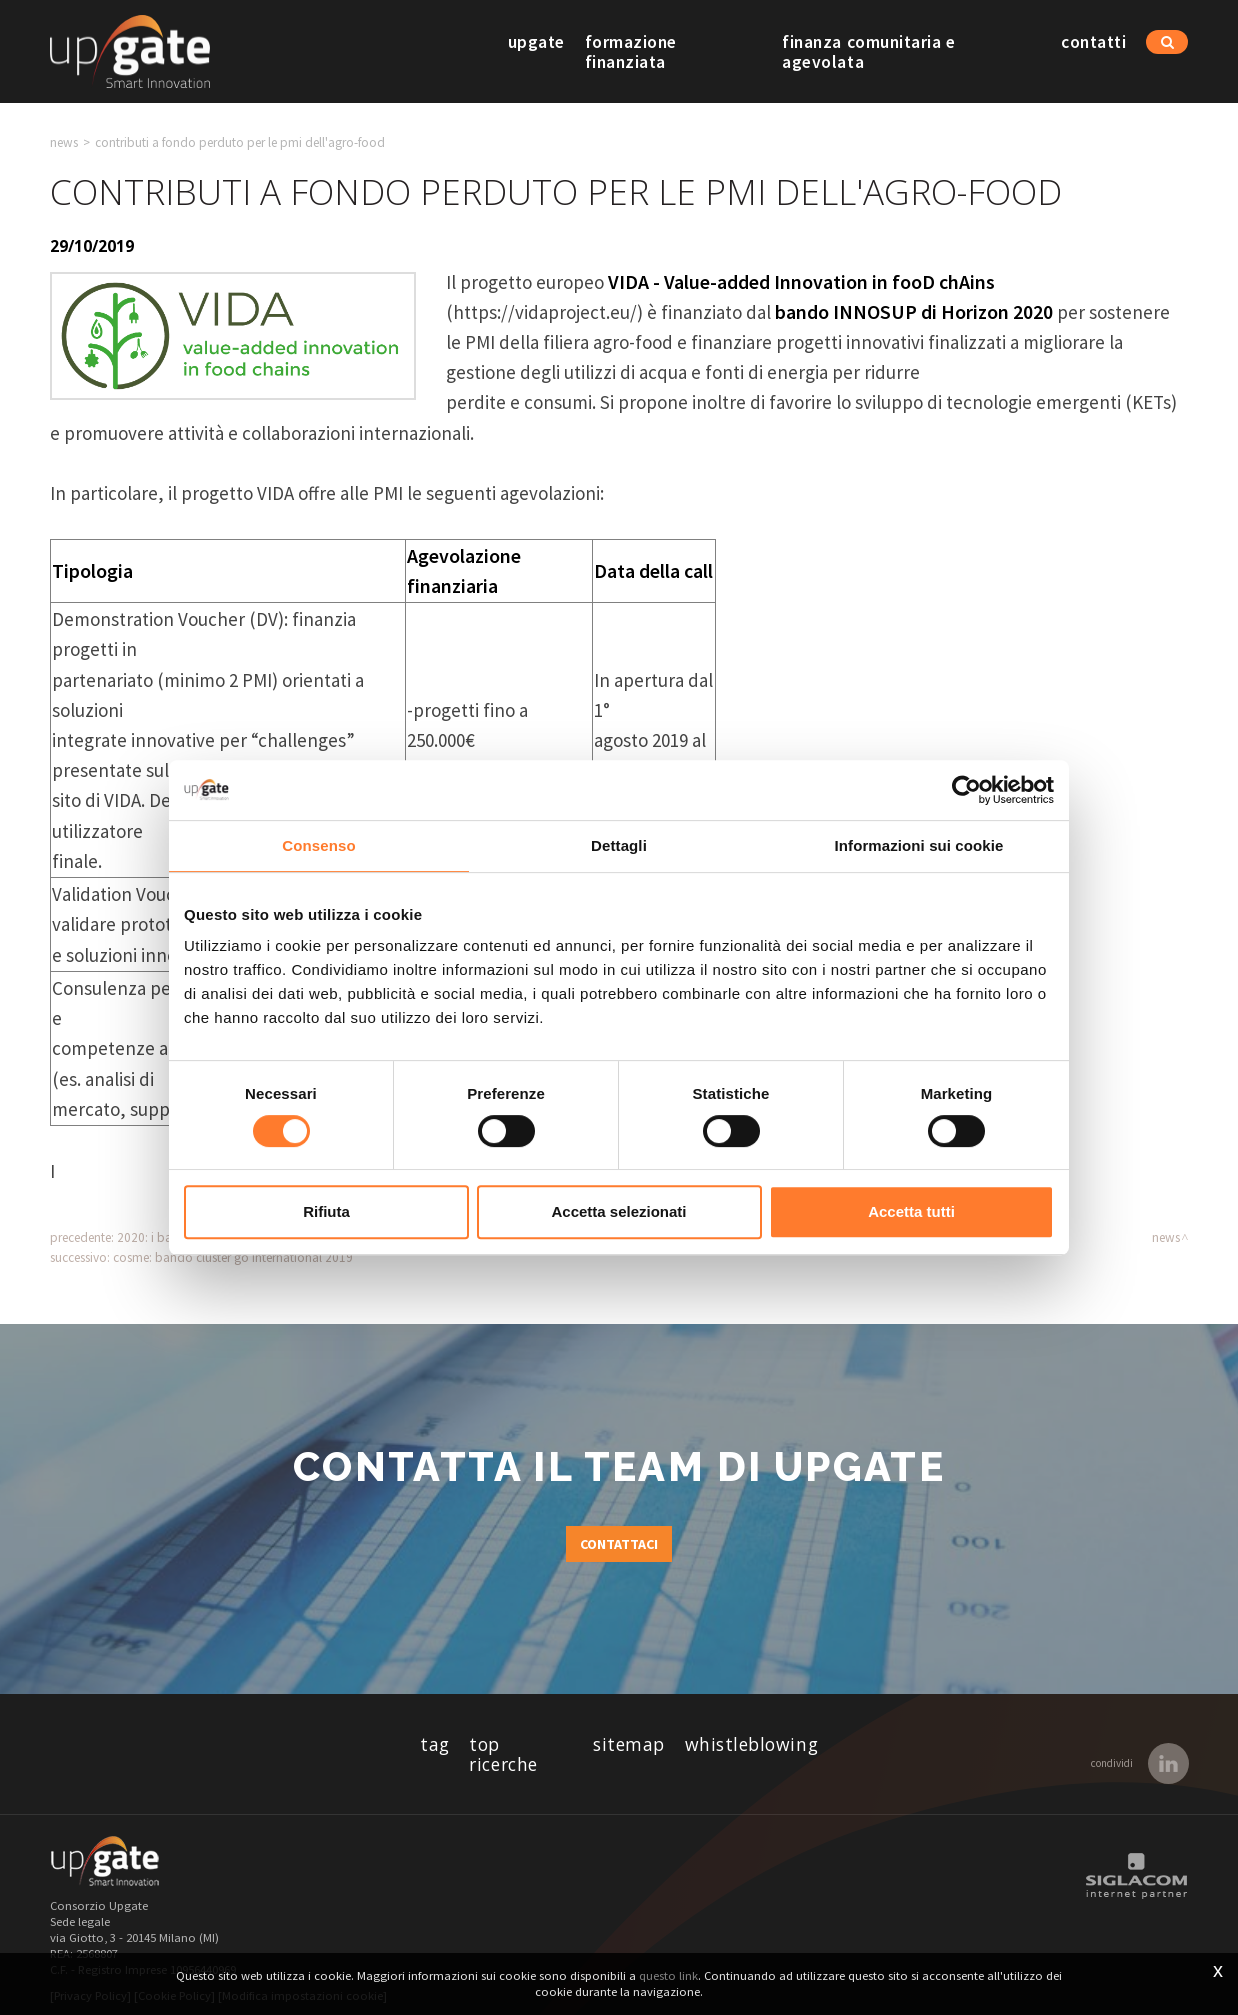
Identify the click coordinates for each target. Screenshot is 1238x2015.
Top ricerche (521, 1745)
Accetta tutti (911, 1211)
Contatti (1093, 52)
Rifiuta (326, 1211)
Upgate (534, 52)
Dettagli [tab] (619, 845)
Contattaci (619, 1544)
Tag (435, 1745)
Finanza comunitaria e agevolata (911, 52)
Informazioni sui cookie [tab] (919, 845)
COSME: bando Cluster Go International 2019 (233, 1257)
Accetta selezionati (618, 1211)
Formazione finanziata (672, 52)
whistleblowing (751, 1745)
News (64, 142)
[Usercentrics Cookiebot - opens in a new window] (966, 790)
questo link (668, 1975)
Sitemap (629, 1745)
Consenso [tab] (318, 845)
